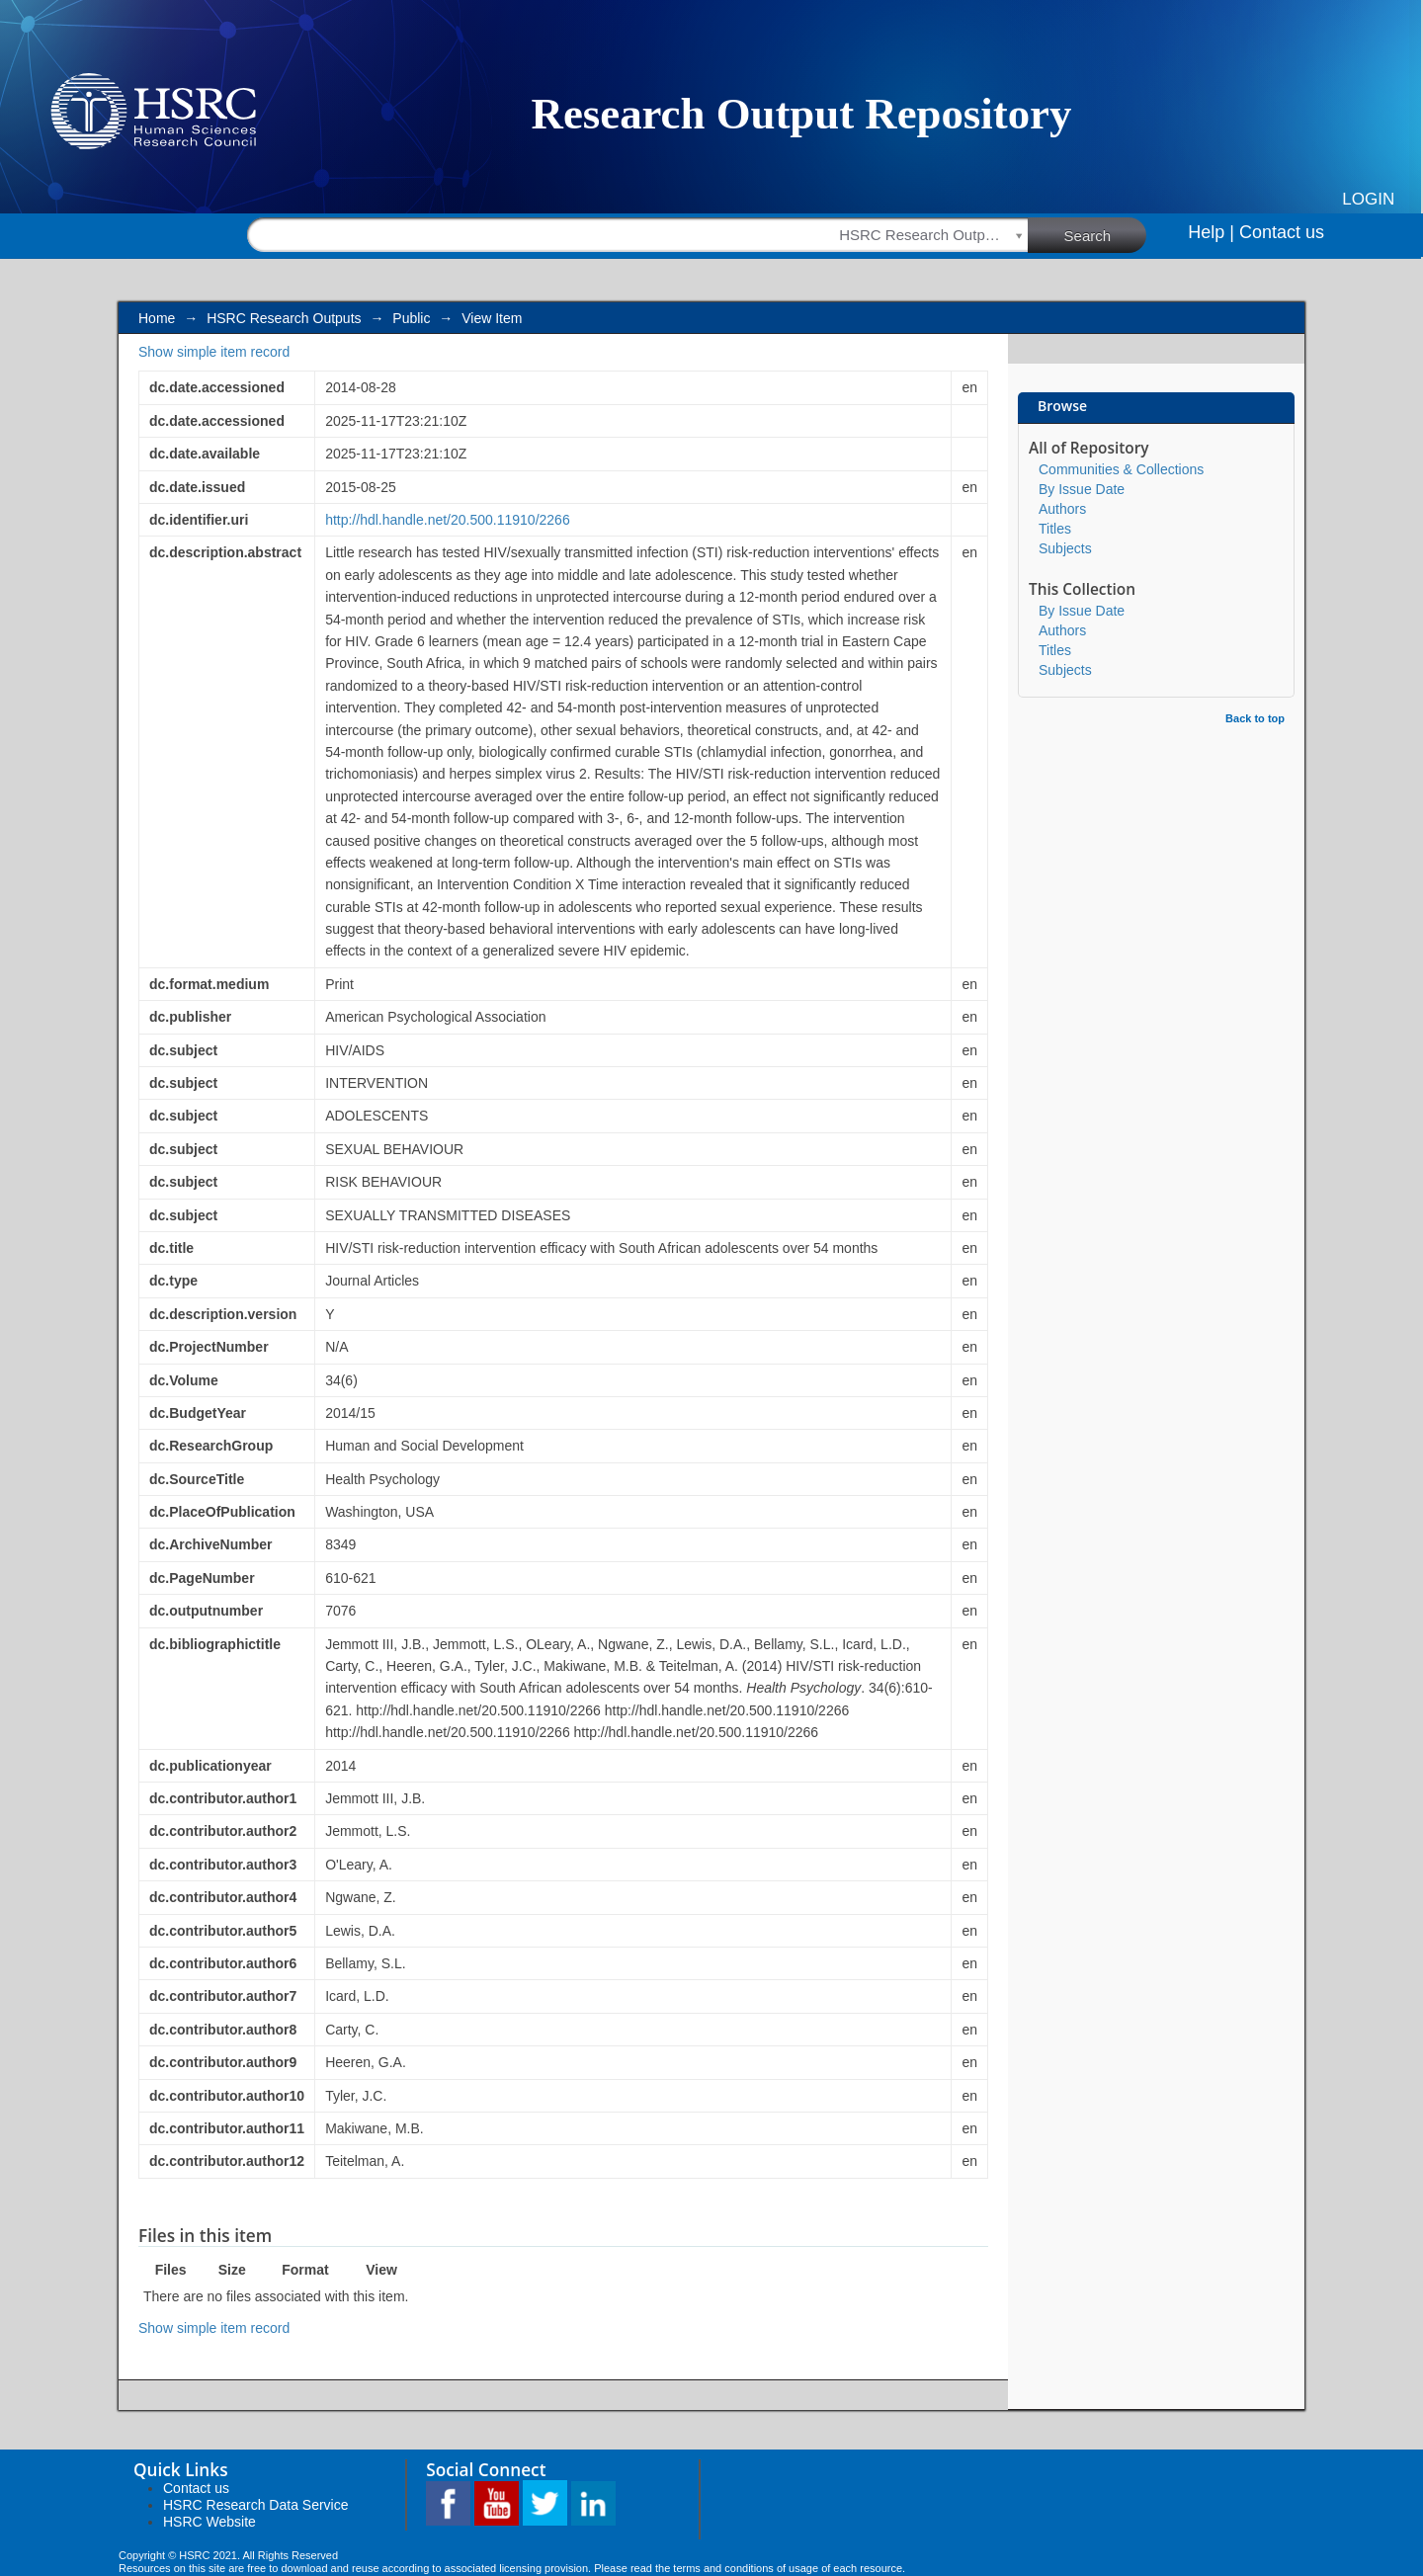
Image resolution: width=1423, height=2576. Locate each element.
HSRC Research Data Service (256, 2505)
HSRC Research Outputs (284, 318)
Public (411, 318)
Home (156, 318)
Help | (1211, 232)
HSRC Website (209, 2522)
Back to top (1255, 718)
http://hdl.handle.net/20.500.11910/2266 (447, 520)
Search (1105, 234)
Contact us (1281, 232)
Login (1368, 199)
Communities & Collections (1121, 469)
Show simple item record (214, 352)
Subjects (1065, 548)
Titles (1055, 529)
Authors (1062, 509)
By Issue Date (1082, 489)
